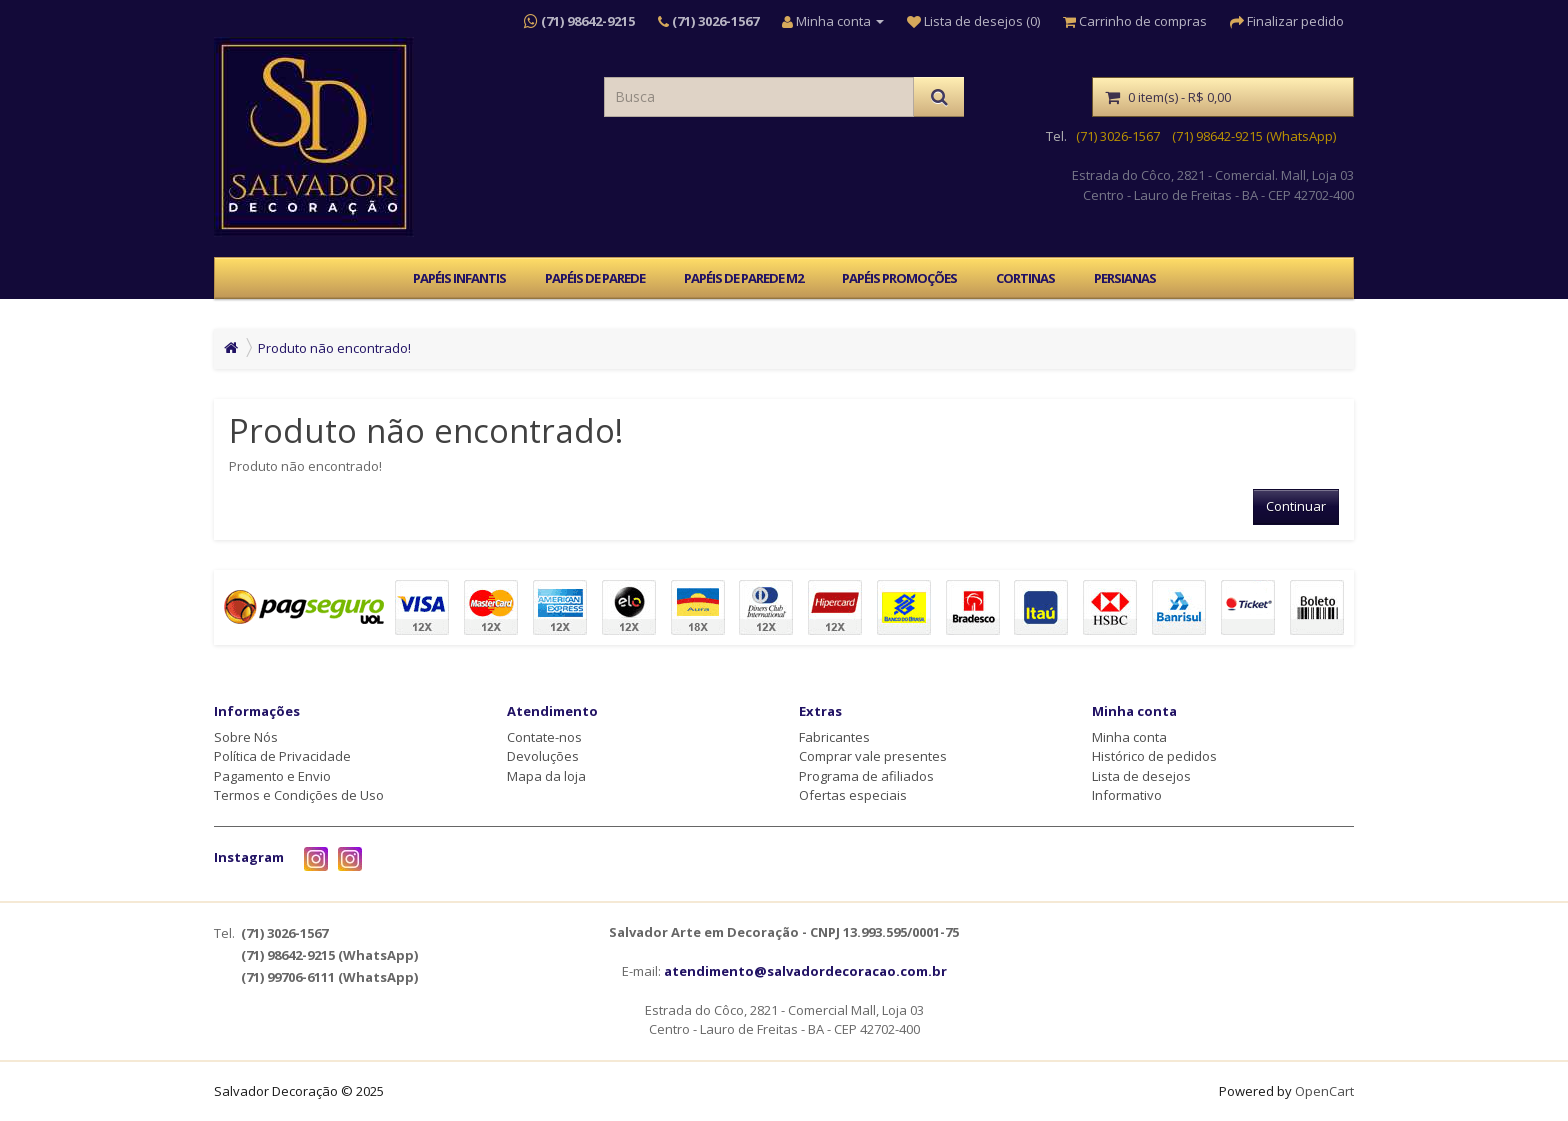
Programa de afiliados (866, 776)
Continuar (1296, 506)
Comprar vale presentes (873, 756)
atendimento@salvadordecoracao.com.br (805, 971)
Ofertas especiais (853, 795)
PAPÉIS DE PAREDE (595, 278)
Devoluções (543, 756)
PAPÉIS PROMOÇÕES (899, 278)
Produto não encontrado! (334, 348)
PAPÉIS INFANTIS (459, 278)
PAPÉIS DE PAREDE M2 (743, 278)
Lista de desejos (1141, 776)
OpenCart (1324, 1091)
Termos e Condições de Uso (299, 795)
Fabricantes (834, 737)
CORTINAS (1025, 278)
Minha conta (1129, 737)
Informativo (1127, 795)
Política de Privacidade (282, 756)
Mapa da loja (546, 776)
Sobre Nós (246, 737)
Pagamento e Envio (272, 776)
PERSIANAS (1125, 278)
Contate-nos (544, 737)
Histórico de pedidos (1154, 756)
